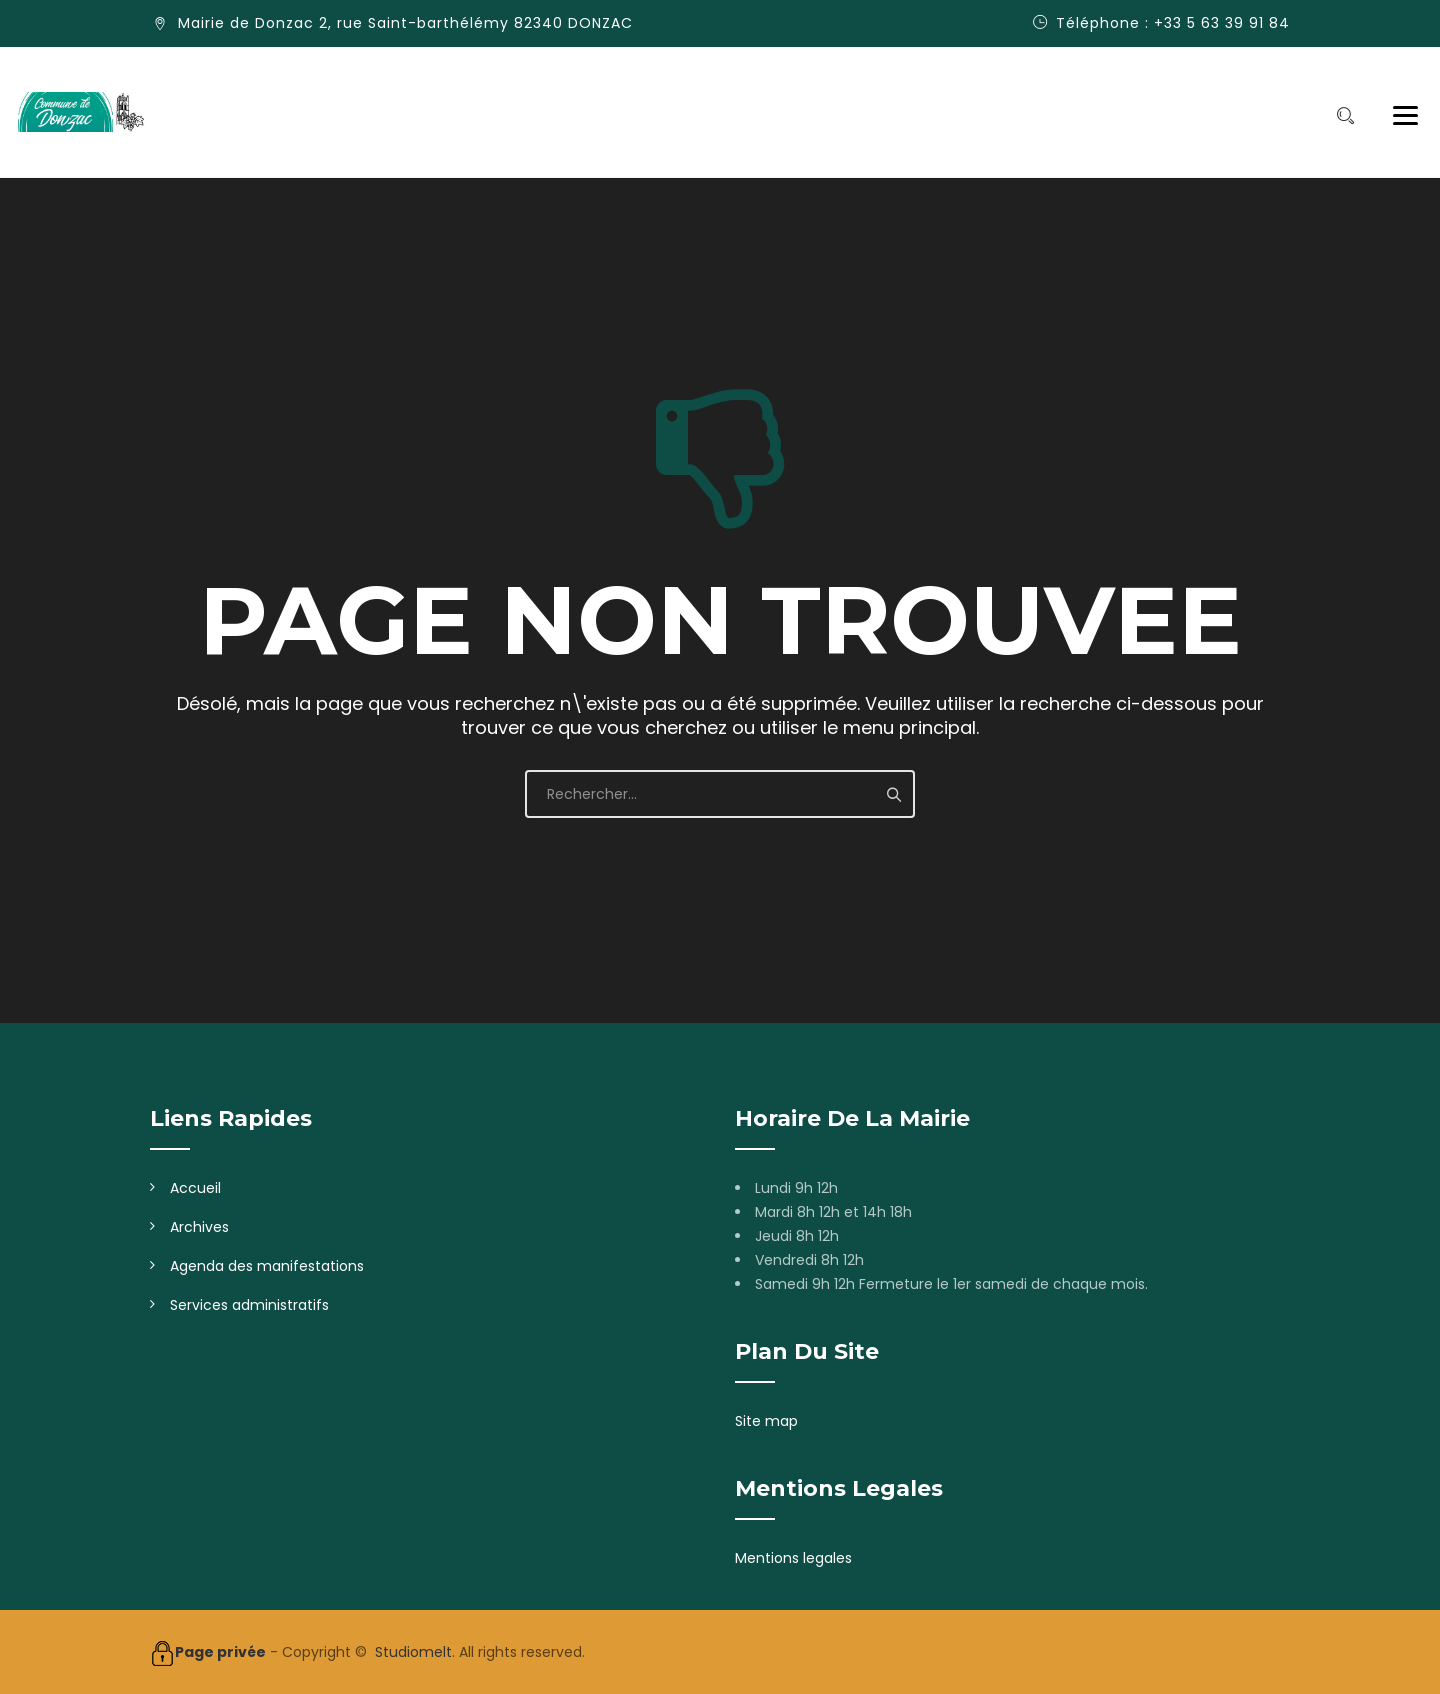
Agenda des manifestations (267, 1266)
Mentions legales (793, 1558)
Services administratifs (249, 1305)
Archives (199, 1227)
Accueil (195, 1188)
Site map (766, 1421)
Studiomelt (413, 1652)
